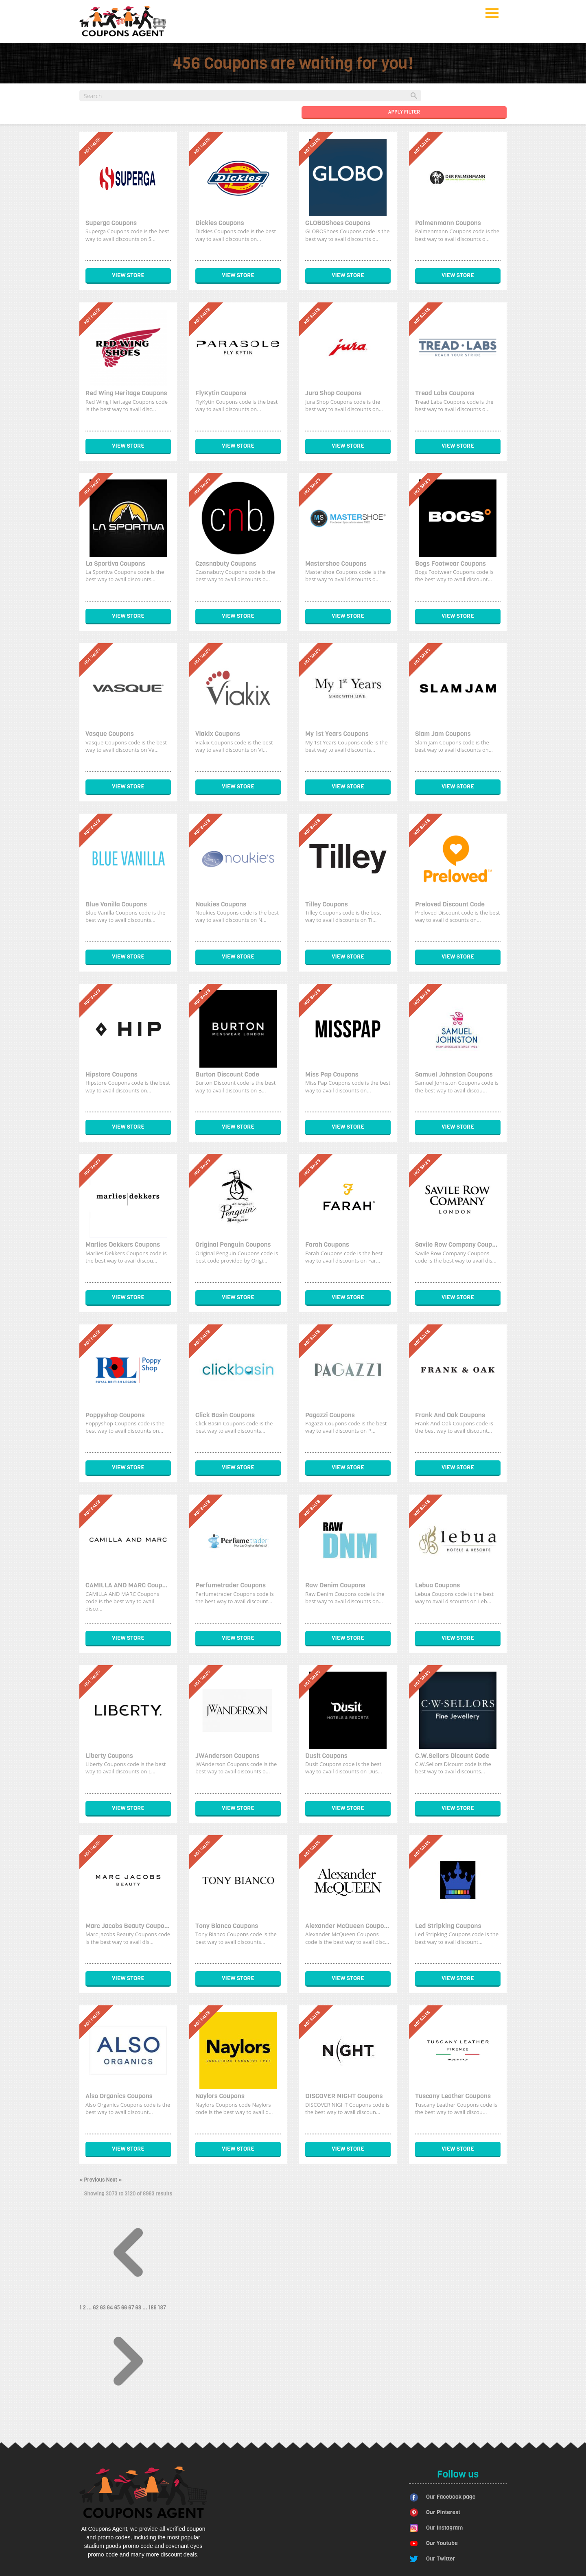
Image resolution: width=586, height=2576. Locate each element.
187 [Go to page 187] (162, 2307)
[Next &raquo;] (128, 2408)
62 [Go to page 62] (96, 2307)
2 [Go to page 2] (85, 2307)
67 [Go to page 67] (131, 2307)
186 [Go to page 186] (153, 2307)
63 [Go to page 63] (103, 2307)
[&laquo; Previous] (128, 2299)
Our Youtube (442, 2543)
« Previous (92, 2179)
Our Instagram (444, 2528)
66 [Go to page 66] (124, 2307)
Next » (114, 2179)
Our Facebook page (450, 2497)
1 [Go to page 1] (81, 2307)
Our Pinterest (443, 2512)
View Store (128, 275)
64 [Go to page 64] (110, 2307)
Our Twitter (440, 2559)
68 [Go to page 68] (139, 2307)
